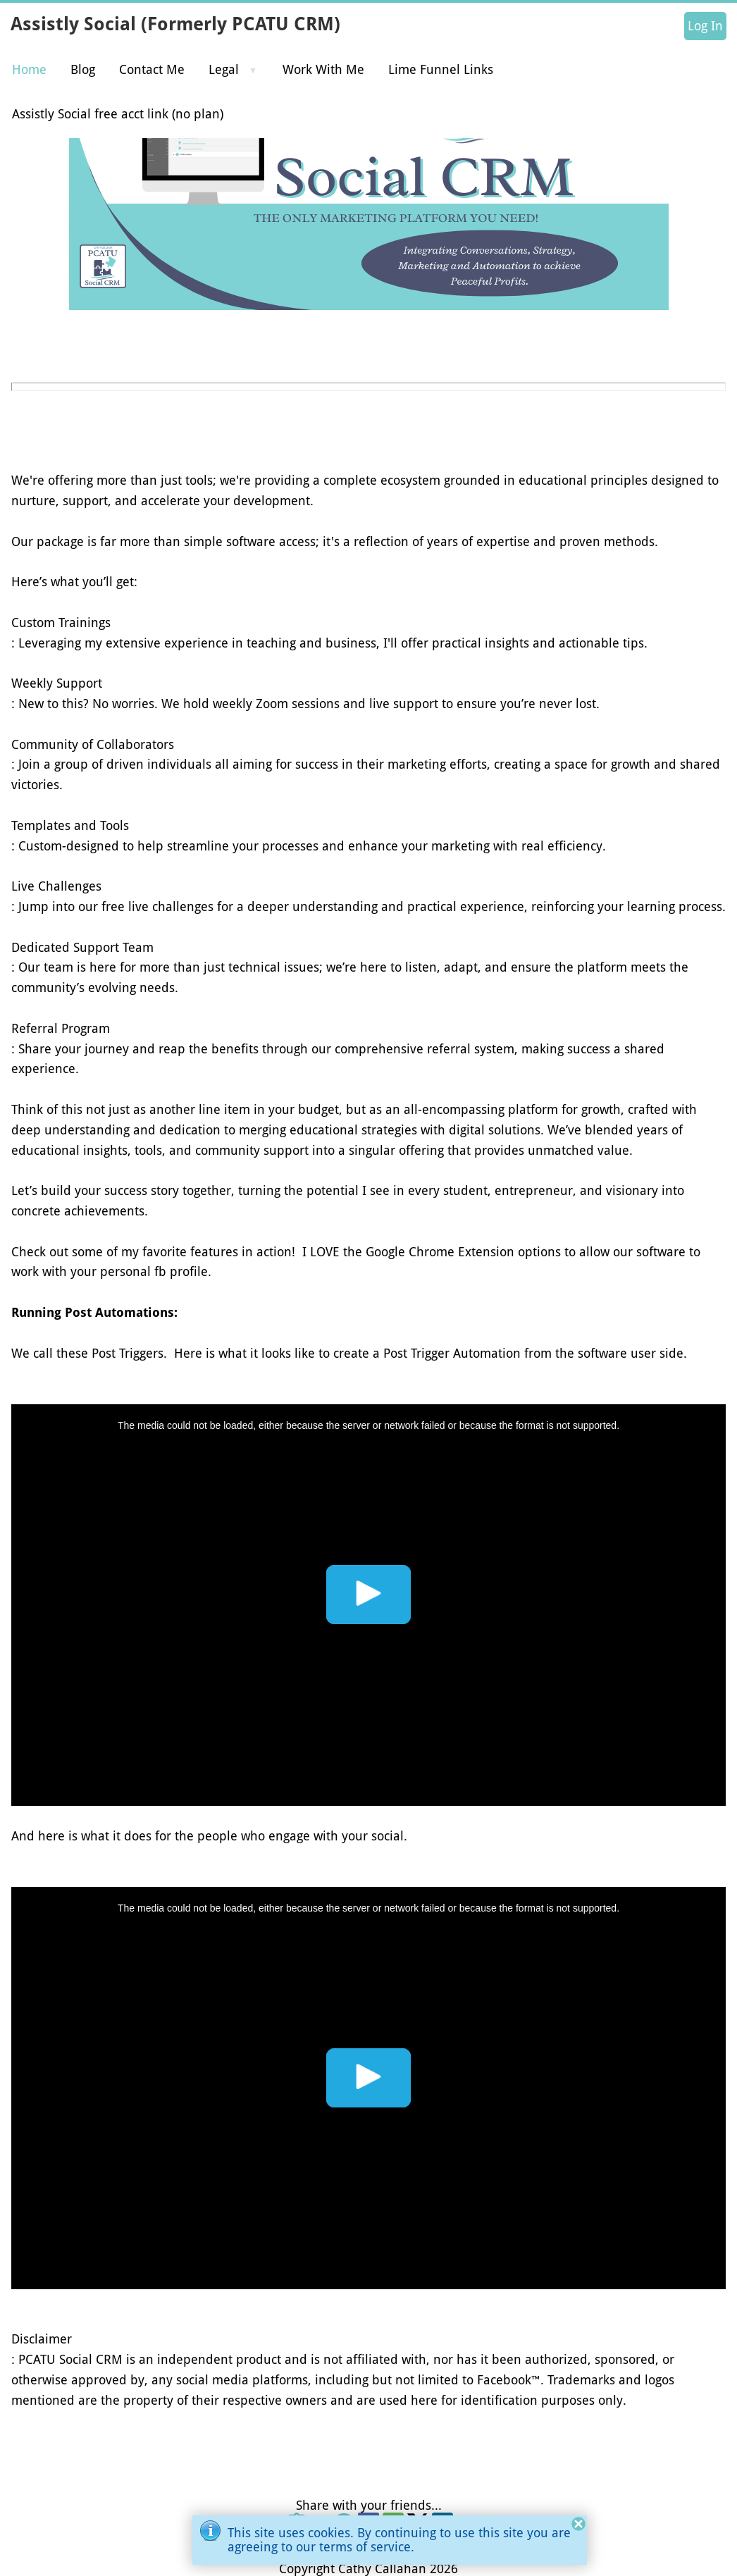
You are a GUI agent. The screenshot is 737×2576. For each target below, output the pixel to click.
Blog (82, 69)
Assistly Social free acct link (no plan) (117, 113)
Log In (705, 26)
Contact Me (152, 69)
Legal (224, 69)
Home (29, 69)
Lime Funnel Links (440, 69)
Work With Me (323, 69)
